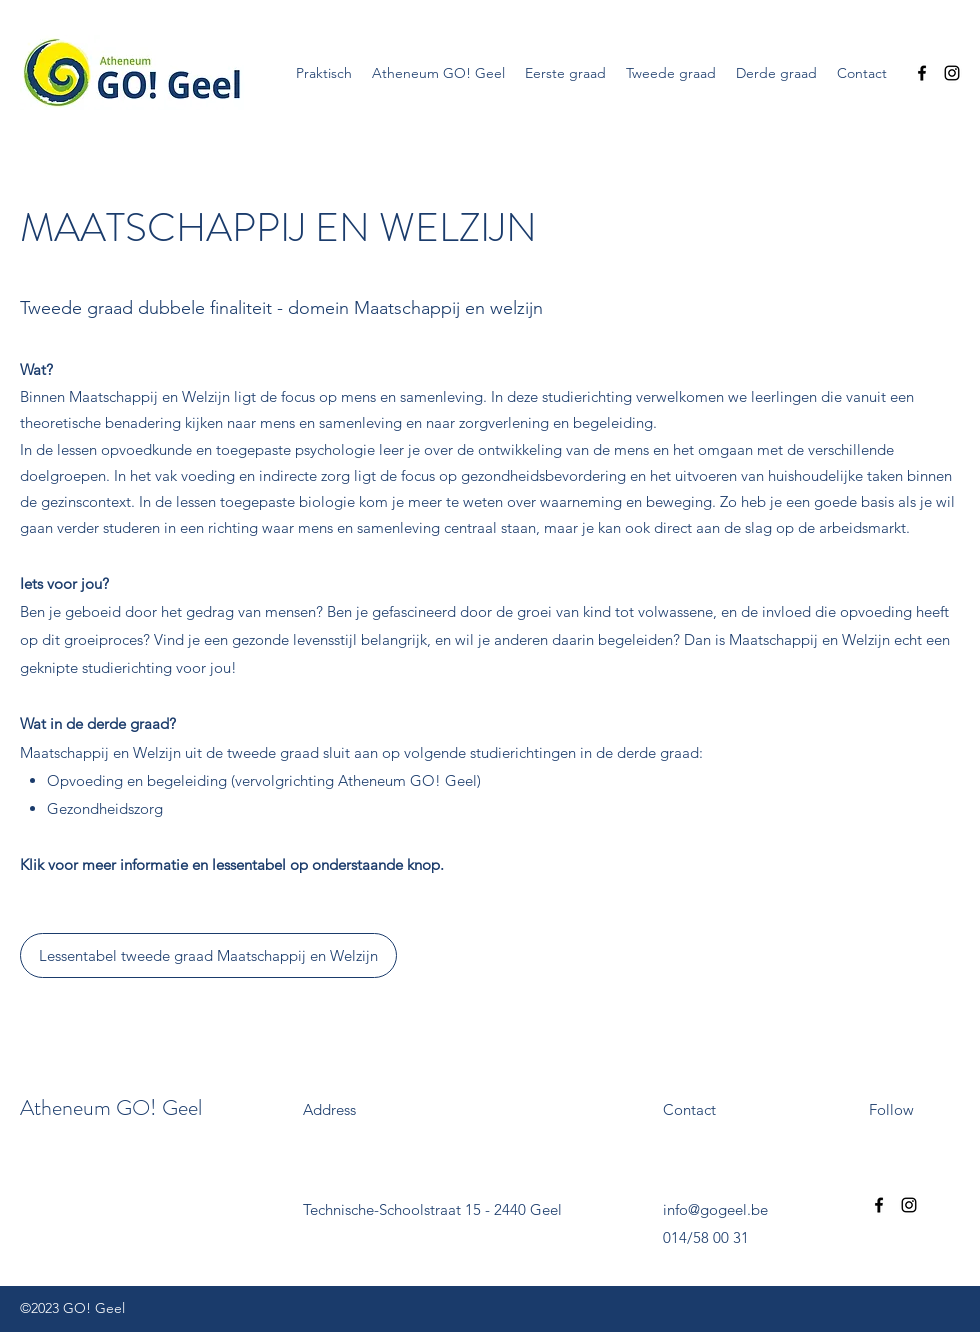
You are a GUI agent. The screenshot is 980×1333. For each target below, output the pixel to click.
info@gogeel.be (715, 1209)
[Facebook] (922, 73)
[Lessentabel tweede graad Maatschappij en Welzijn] (208, 955)
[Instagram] (952, 73)
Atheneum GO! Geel (111, 1107)
